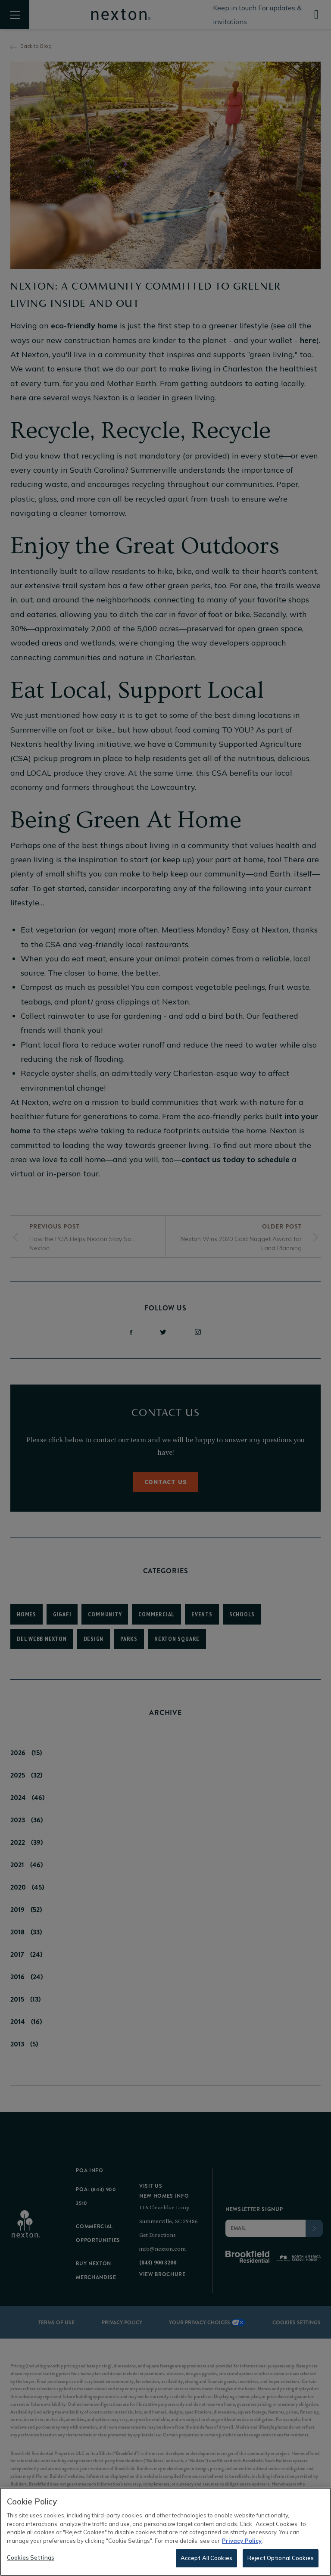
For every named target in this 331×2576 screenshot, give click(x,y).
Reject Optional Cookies (280, 2559)
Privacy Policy (242, 2542)
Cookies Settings (30, 2558)
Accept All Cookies (206, 2559)
